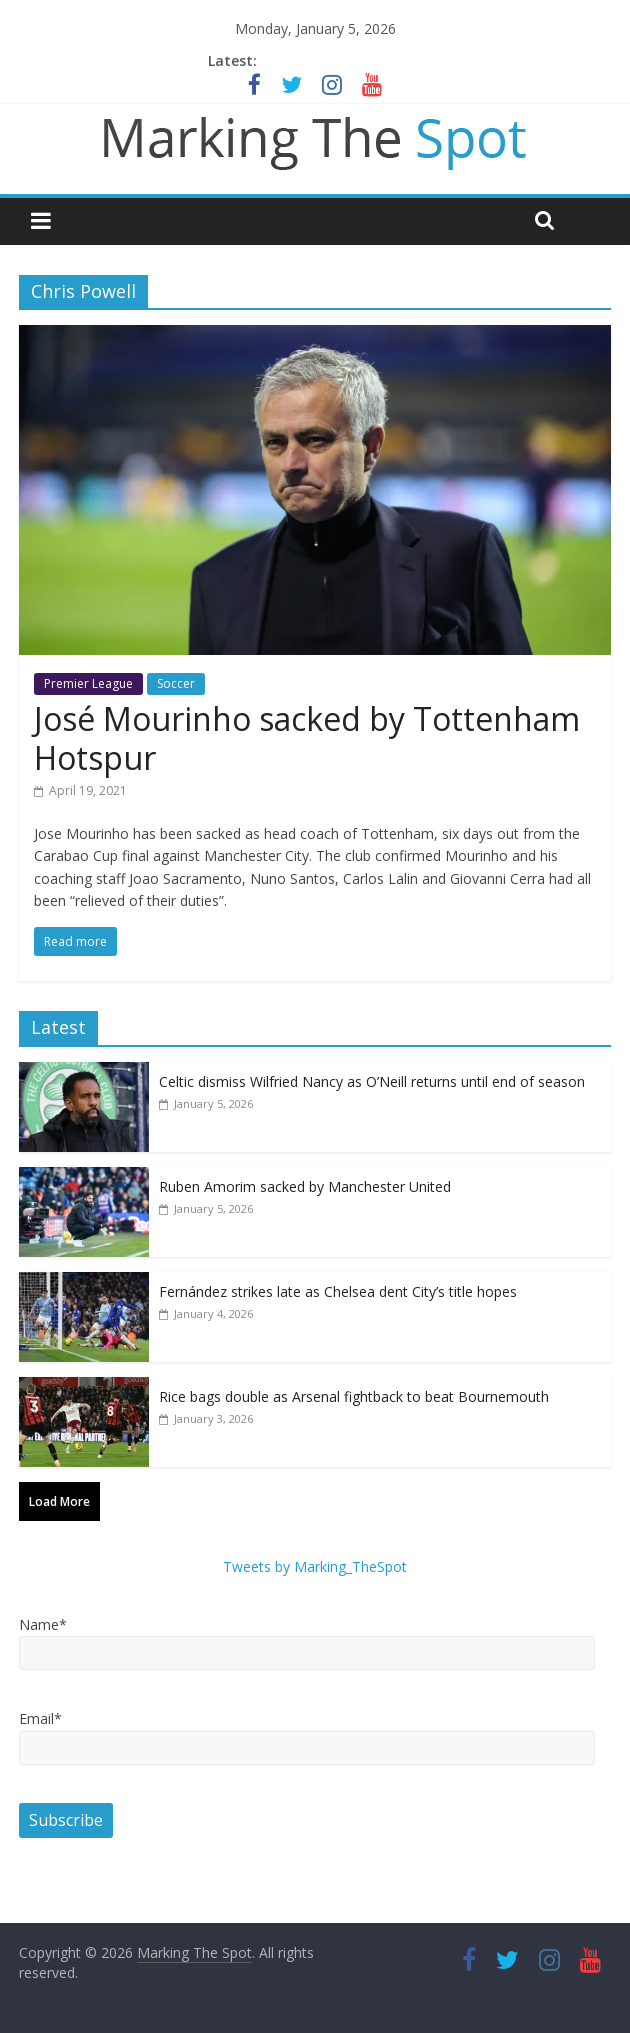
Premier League (88, 683)
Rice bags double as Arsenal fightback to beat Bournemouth (354, 1396)
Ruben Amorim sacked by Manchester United (305, 1186)
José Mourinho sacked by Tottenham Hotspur (307, 737)
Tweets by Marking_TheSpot (315, 1566)
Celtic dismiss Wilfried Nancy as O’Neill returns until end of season (372, 1081)
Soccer (176, 683)
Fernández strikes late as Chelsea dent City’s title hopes (338, 1291)
